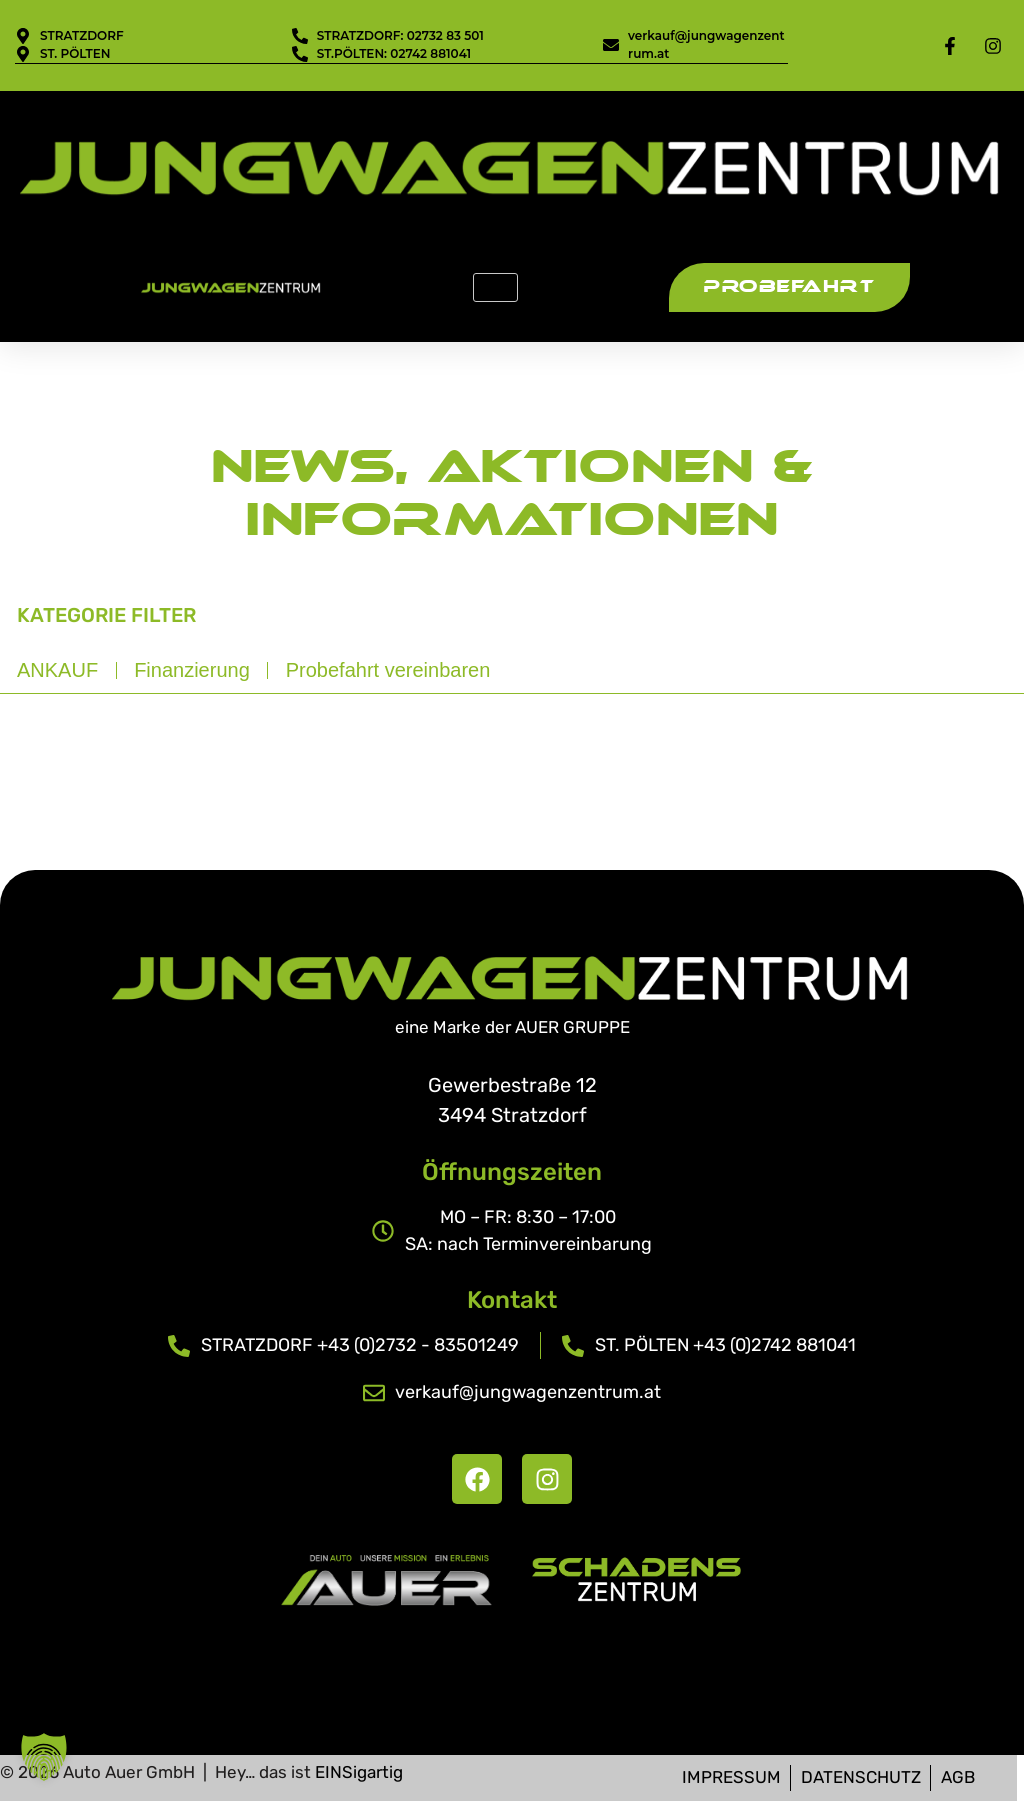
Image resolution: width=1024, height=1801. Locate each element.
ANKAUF (57, 670)
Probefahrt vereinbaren (388, 670)
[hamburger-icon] (495, 287)
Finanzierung (192, 670)
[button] (44, 1757)
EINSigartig (359, 1772)
